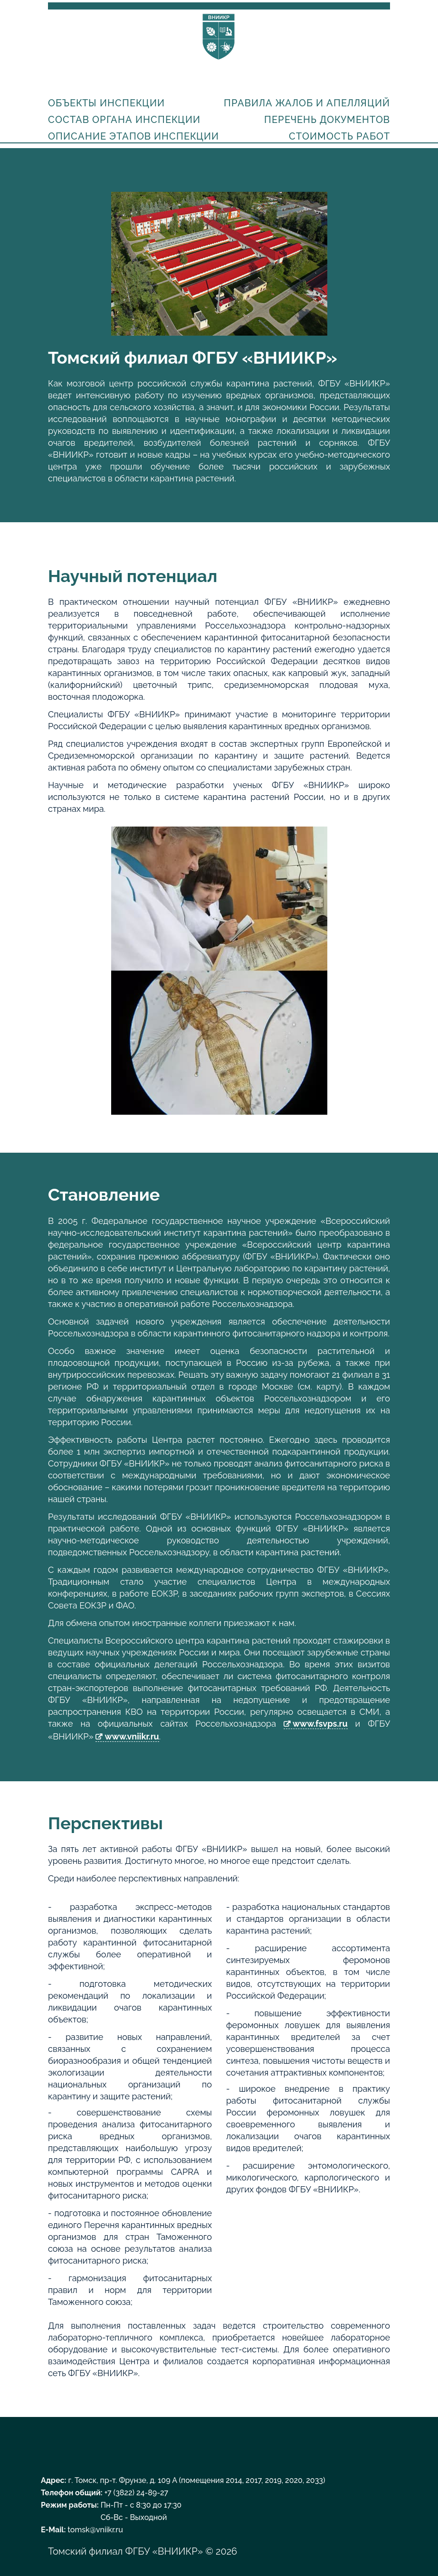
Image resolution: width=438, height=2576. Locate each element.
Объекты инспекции (106, 103)
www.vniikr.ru (132, 1736)
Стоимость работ (339, 136)
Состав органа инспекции (124, 119)
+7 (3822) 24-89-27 (137, 2492)
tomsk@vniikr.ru (95, 2529)
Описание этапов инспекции (133, 136)
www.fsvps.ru (320, 1724)
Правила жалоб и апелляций (307, 103)
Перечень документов (327, 119)
